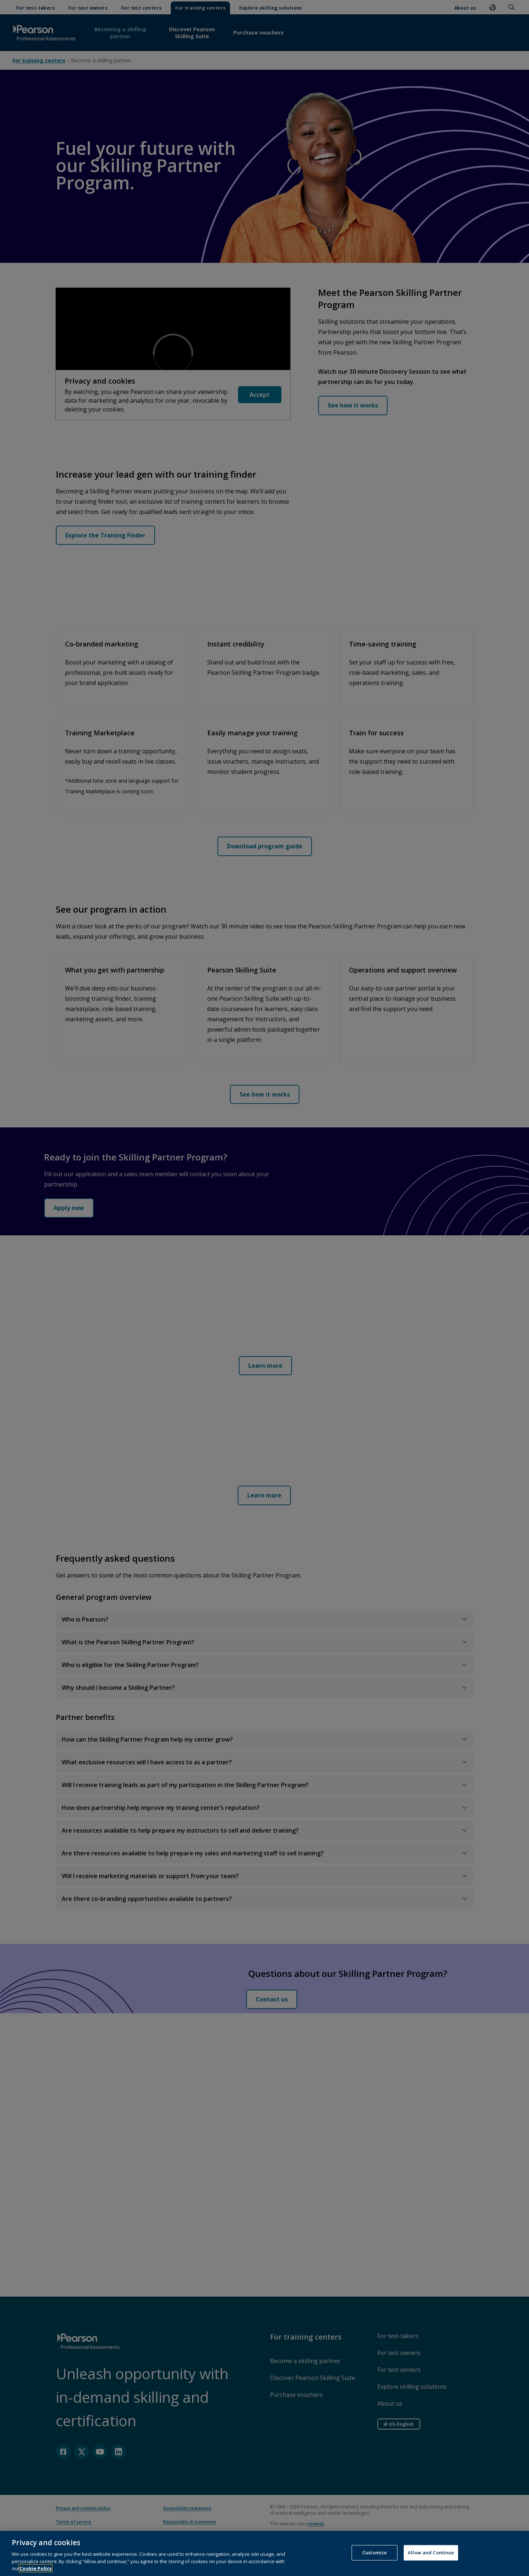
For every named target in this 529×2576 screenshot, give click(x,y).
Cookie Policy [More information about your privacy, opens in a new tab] (35, 2568)
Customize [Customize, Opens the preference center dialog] (374, 2552)
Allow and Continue (431, 2552)
